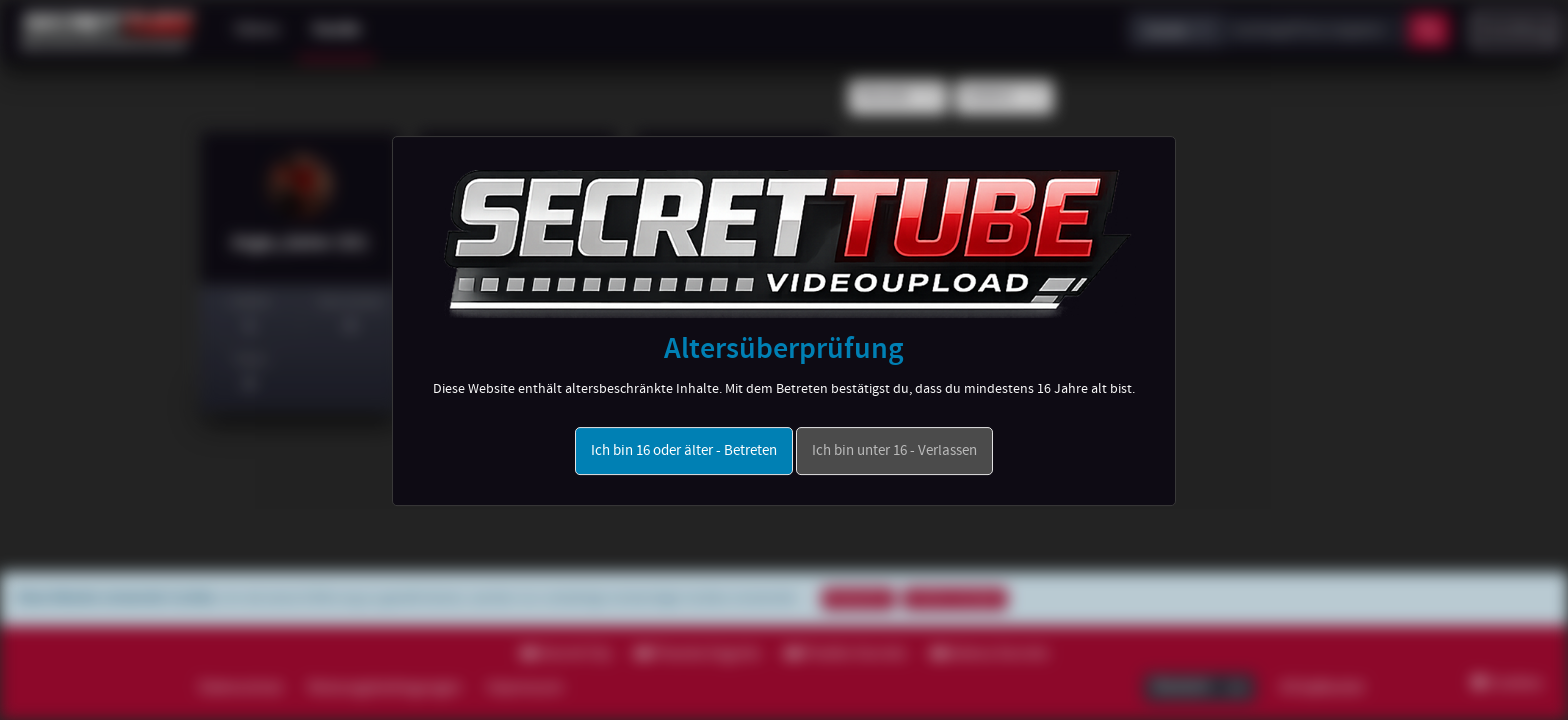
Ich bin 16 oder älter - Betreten (684, 451)
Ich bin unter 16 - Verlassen (894, 451)
